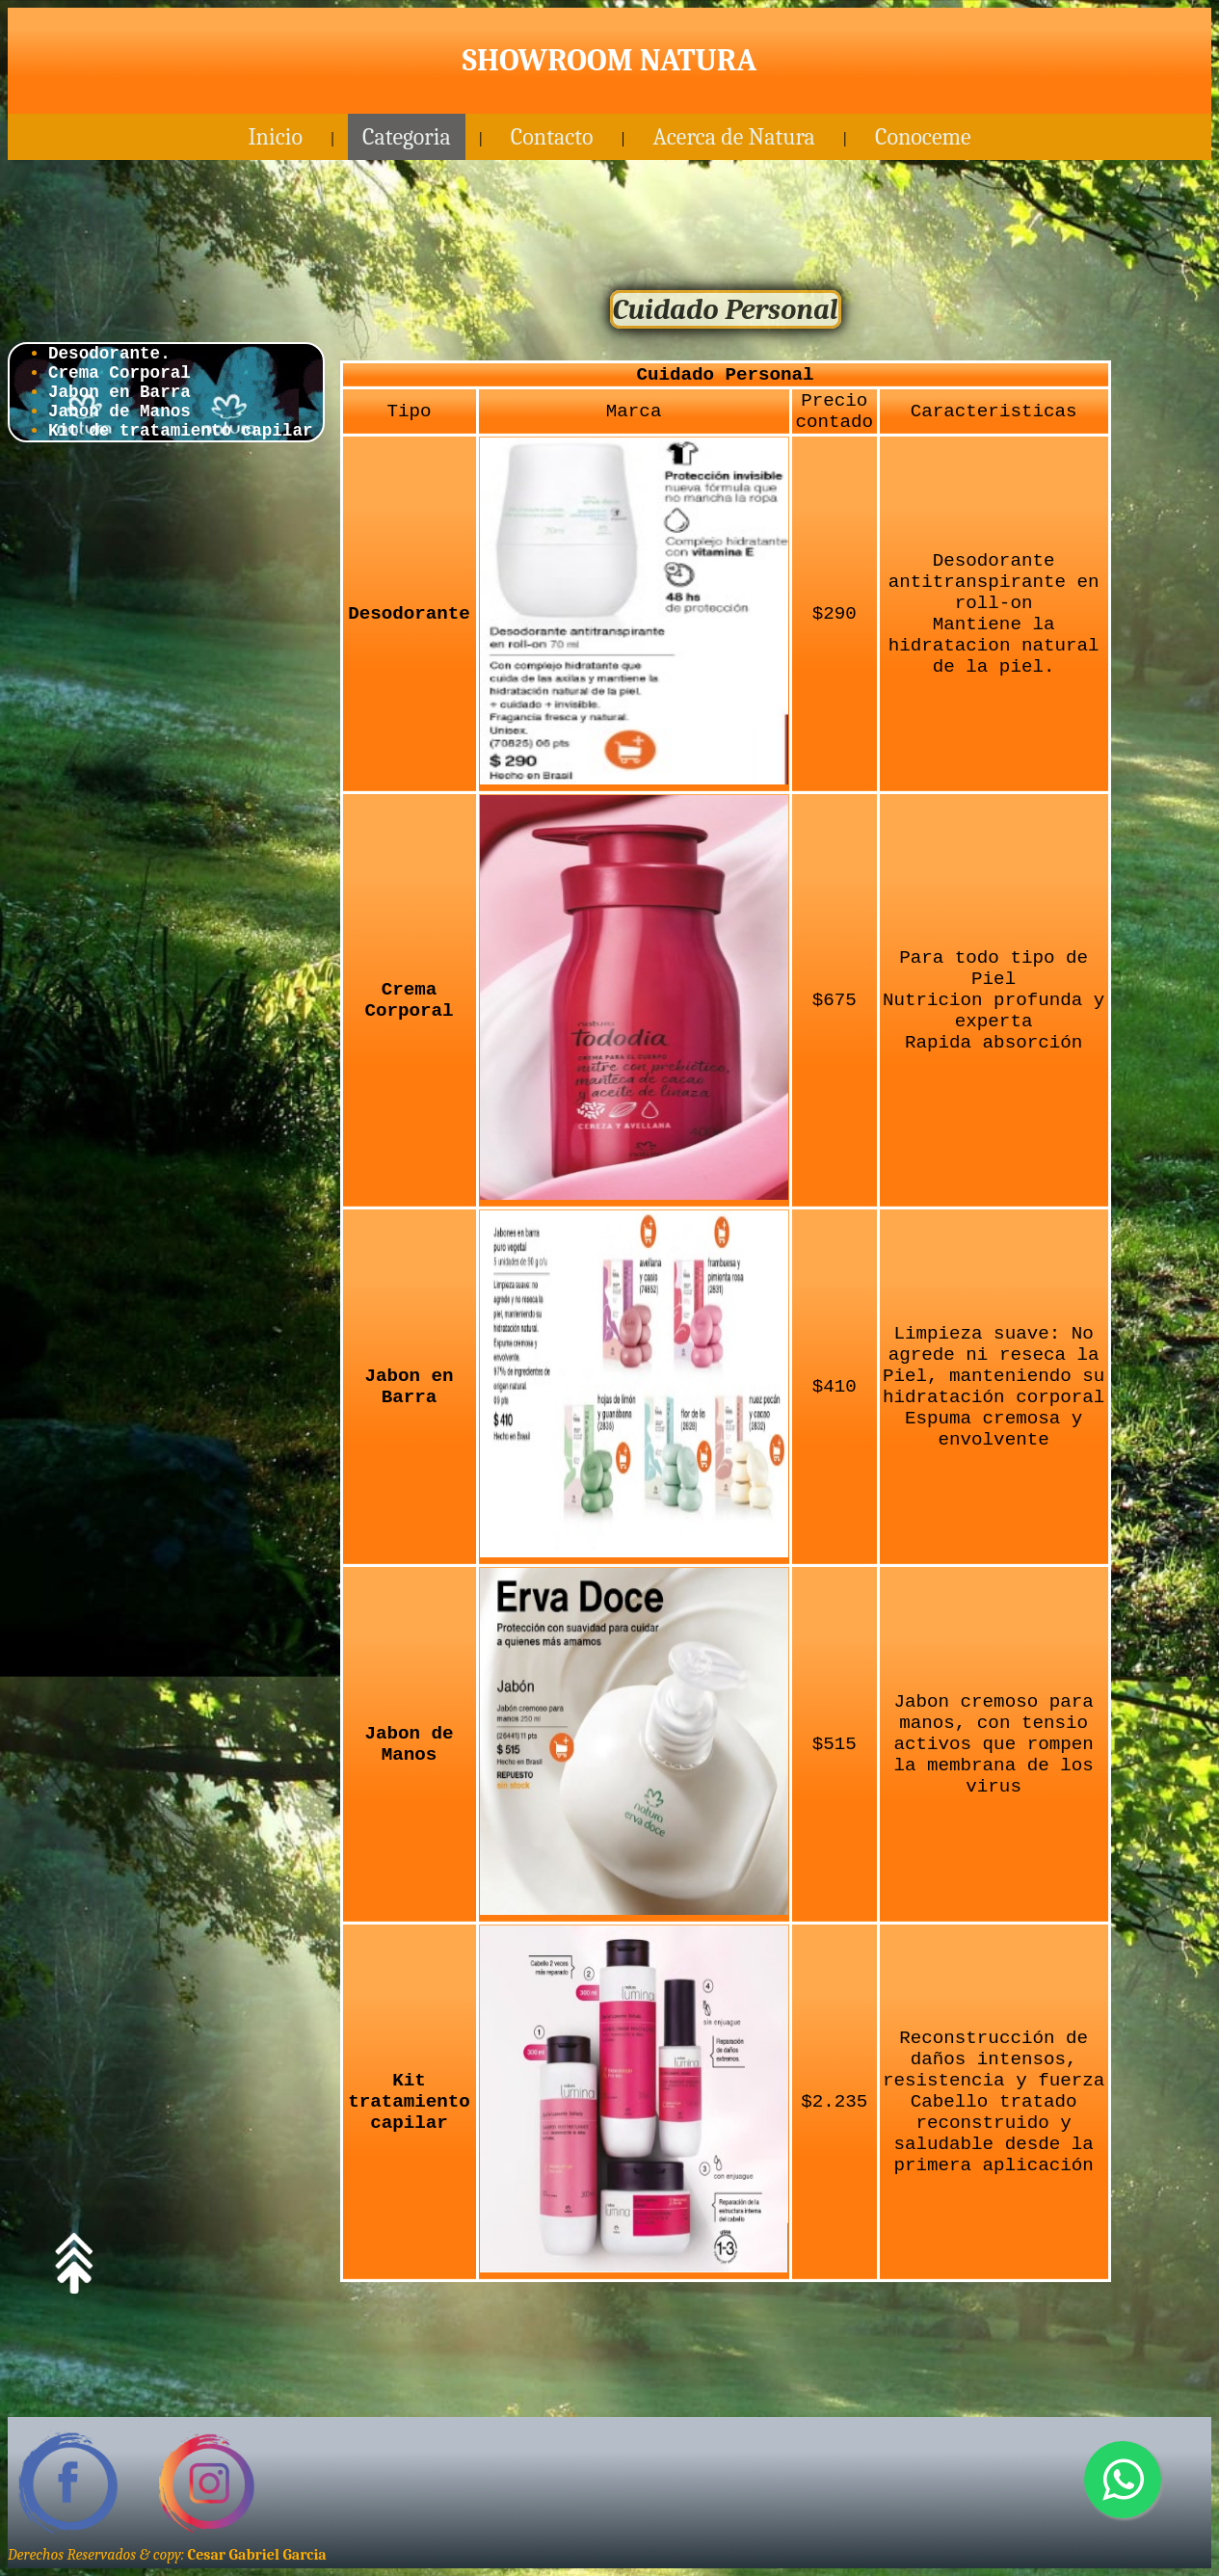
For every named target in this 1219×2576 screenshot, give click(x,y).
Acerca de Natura (734, 136)
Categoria (406, 136)
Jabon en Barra (119, 392)
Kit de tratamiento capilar (180, 430)
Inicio (275, 136)
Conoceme (923, 136)
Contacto (552, 136)
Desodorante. (109, 353)
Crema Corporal (119, 373)
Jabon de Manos (119, 411)
